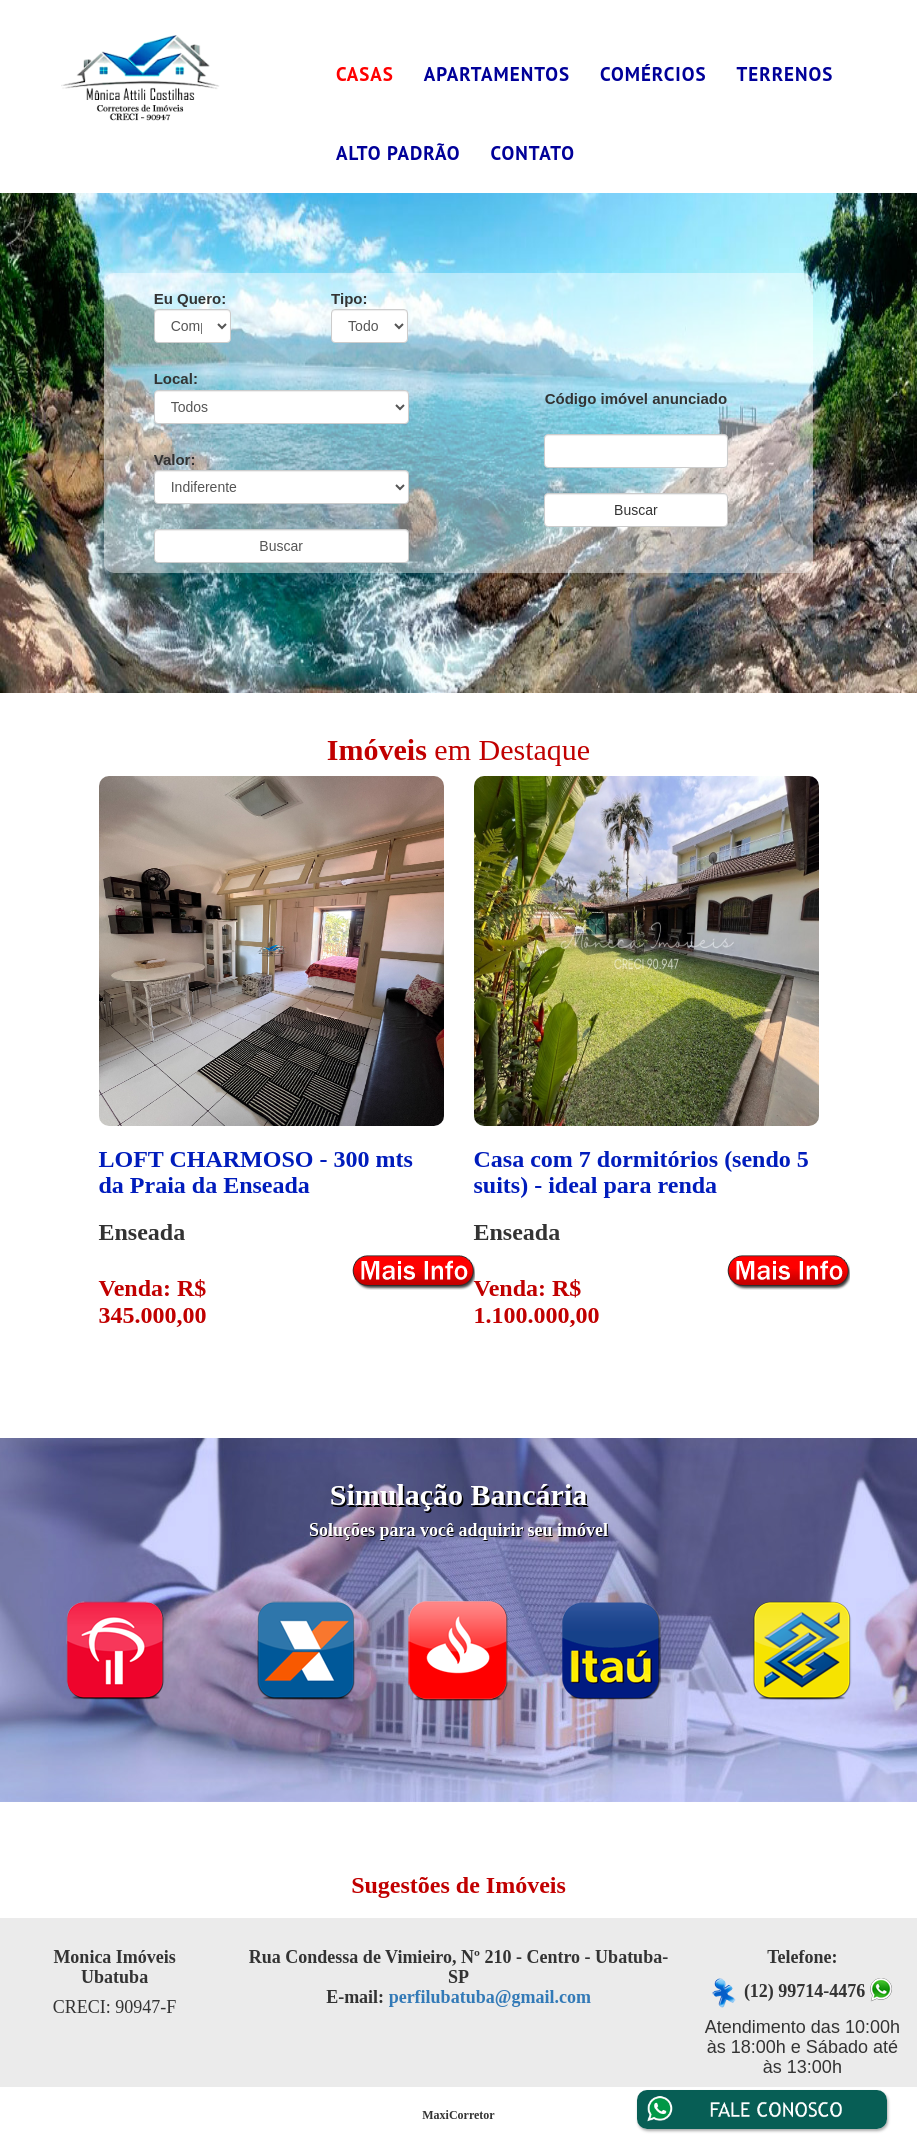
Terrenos (785, 74)
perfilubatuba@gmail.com (490, 1997)
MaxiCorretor (458, 2115)
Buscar (281, 546)
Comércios (653, 74)
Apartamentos (497, 74)
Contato (533, 153)
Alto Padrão (398, 153)
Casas (365, 74)
